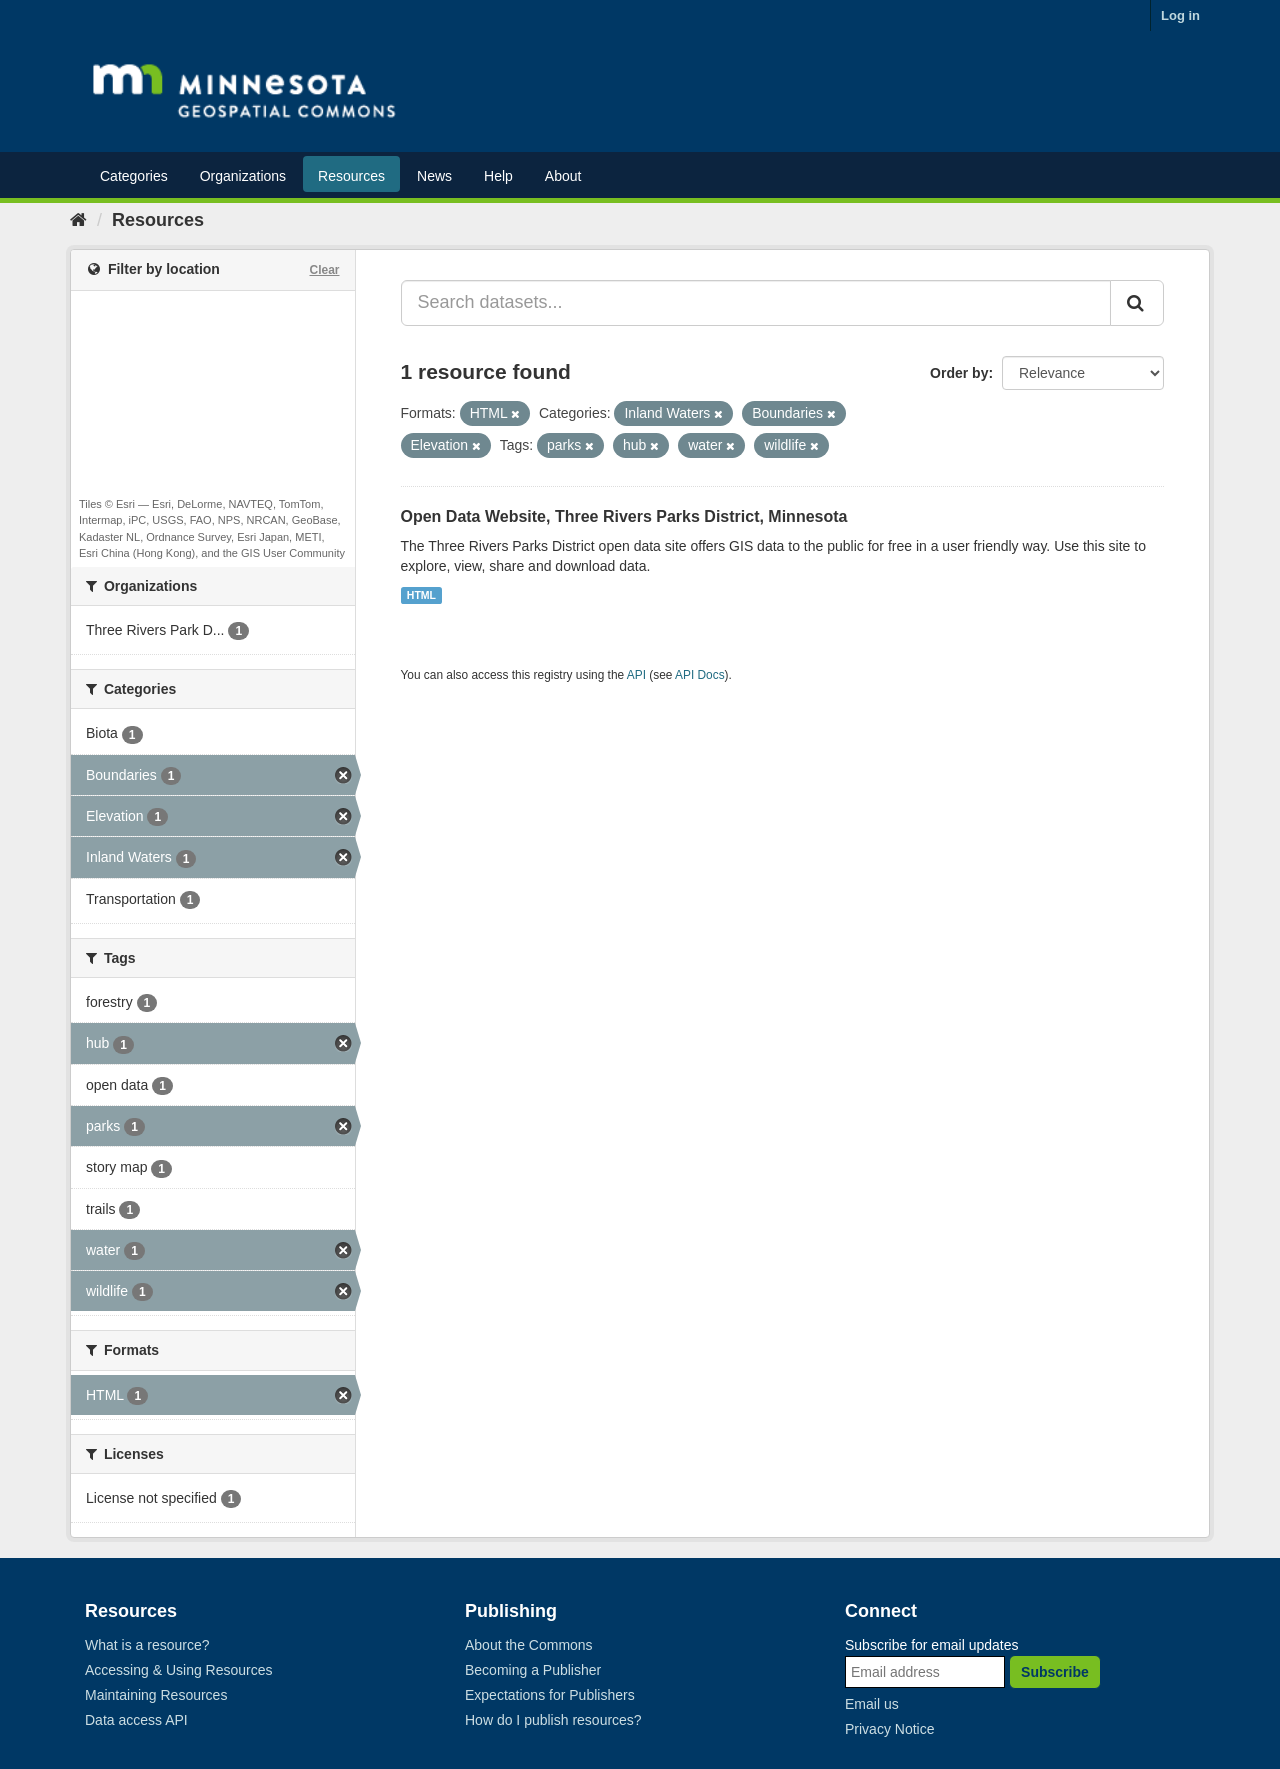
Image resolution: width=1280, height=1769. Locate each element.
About (563, 176)
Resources (351, 176)
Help (498, 176)
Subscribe (1055, 1672)
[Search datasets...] (756, 303)
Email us (872, 1704)
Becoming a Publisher (533, 1670)
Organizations (243, 176)
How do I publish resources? (553, 1720)
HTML (421, 595)
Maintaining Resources (156, 1695)
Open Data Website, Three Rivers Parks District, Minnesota (624, 516)
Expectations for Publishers (550, 1695)
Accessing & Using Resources (179, 1670)
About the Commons (529, 1645)
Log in (1180, 15)
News (434, 176)
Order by (959, 373)
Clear (324, 270)
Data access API (136, 1720)
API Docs (700, 675)
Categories (134, 176)
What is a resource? (147, 1645)
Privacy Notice (889, 1729)
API (636, 675)
